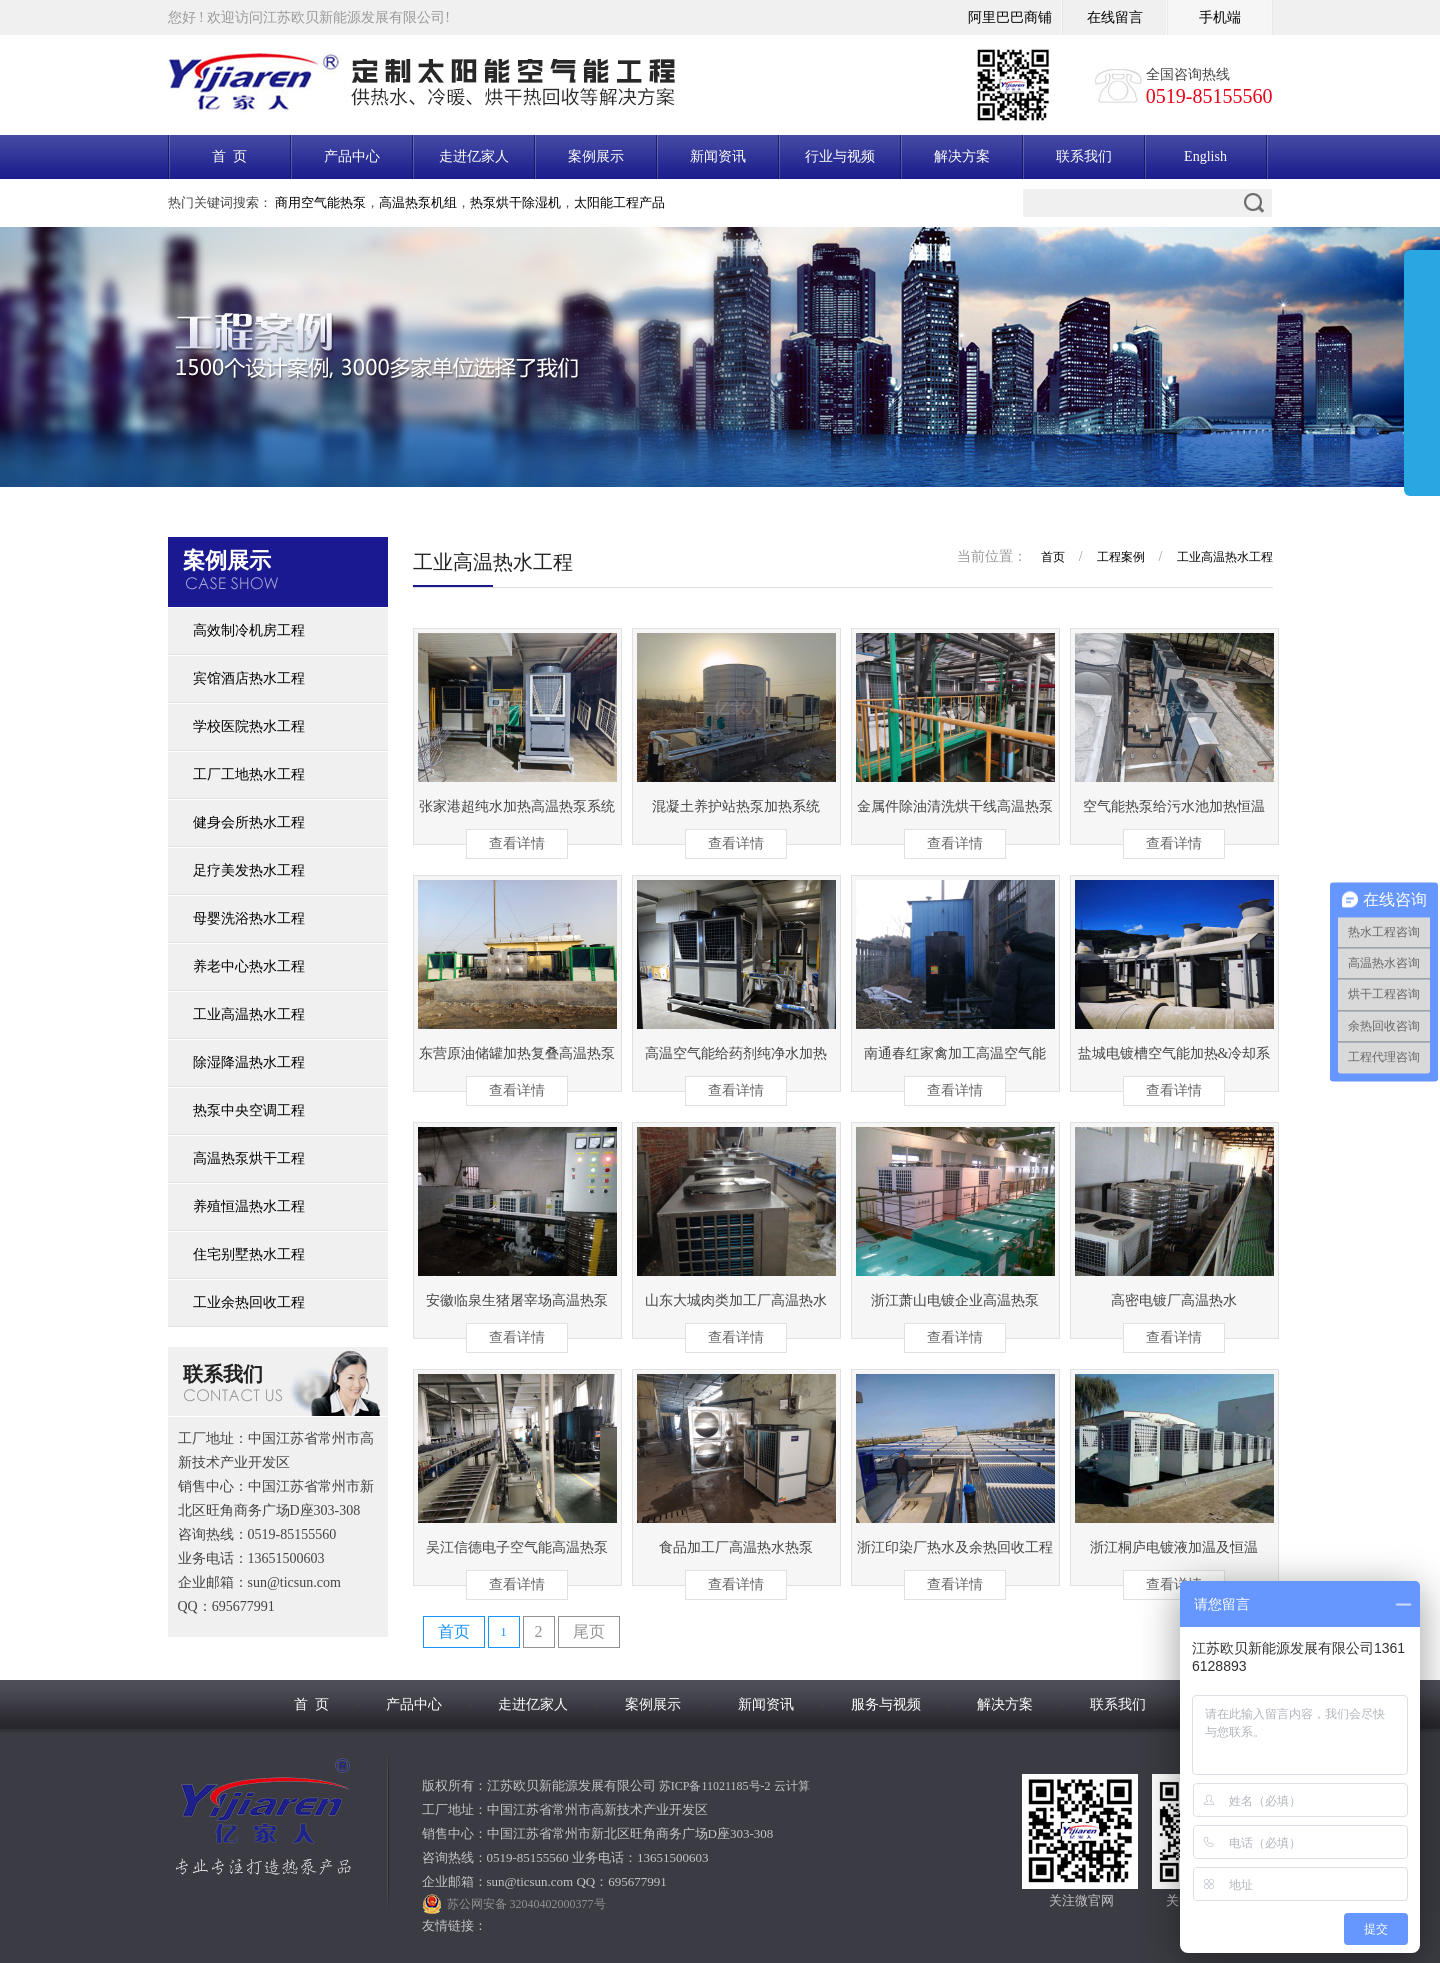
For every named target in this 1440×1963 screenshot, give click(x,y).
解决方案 (962, 156)
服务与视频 (886, 1704)
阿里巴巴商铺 (1010, 17)
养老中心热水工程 (249, 966)
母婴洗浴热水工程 (249, 918)
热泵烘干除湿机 (515, 202)
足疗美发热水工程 (249, 870)
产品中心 (352, 156)
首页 (1053, 557)
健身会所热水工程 (249, 822)
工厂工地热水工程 (249, 774)
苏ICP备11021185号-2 (715, 1786)
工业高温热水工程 (249, 1014)
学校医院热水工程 (249, 726)
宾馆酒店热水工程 (249, 678)
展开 (1422, 377)
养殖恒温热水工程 (249, 1206)
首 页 (229, 156)
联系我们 (1084, 156)
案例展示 (596, 156)
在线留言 (1115, 17)
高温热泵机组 (418, 202)
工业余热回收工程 (249, 1302)
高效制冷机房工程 (249, 630)
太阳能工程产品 (619, 202)
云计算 (792, 1786)
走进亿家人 (474, 156)
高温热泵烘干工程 (249, 1158)
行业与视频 (840, 156)
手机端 (1220, 17)
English (1205, 156)
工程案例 (1121, 557)
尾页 (589, 1631)
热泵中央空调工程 (249, 1110)
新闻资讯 (718, 156)
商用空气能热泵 (320, 202)
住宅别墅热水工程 (249, 1254)
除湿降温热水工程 (249, 1062)
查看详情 (517, 843)
